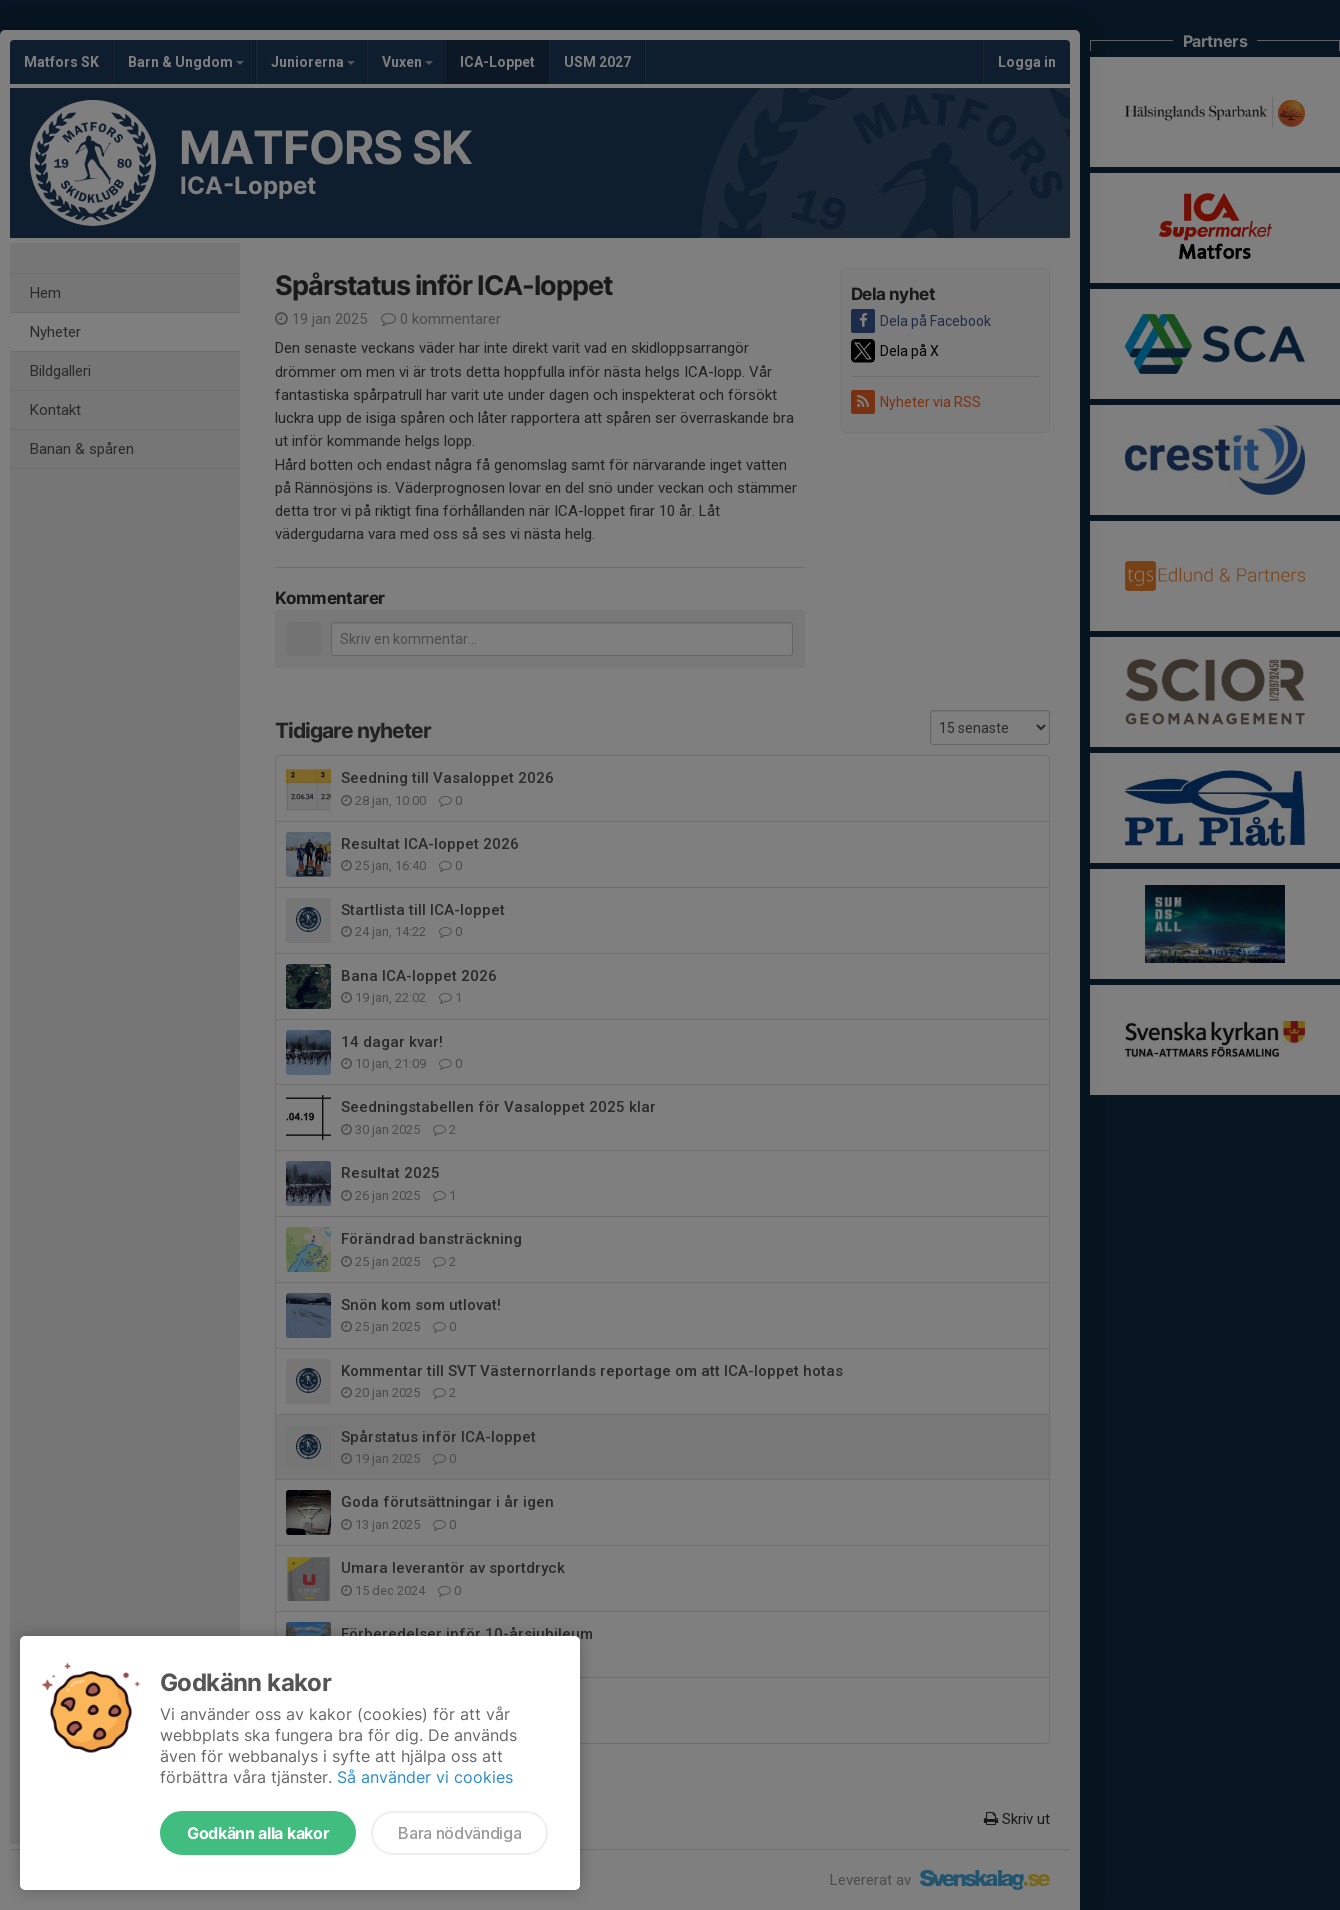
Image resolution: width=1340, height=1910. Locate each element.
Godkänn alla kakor (258, 1833)
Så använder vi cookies (425, 1777)
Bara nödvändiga (459, 1833)
